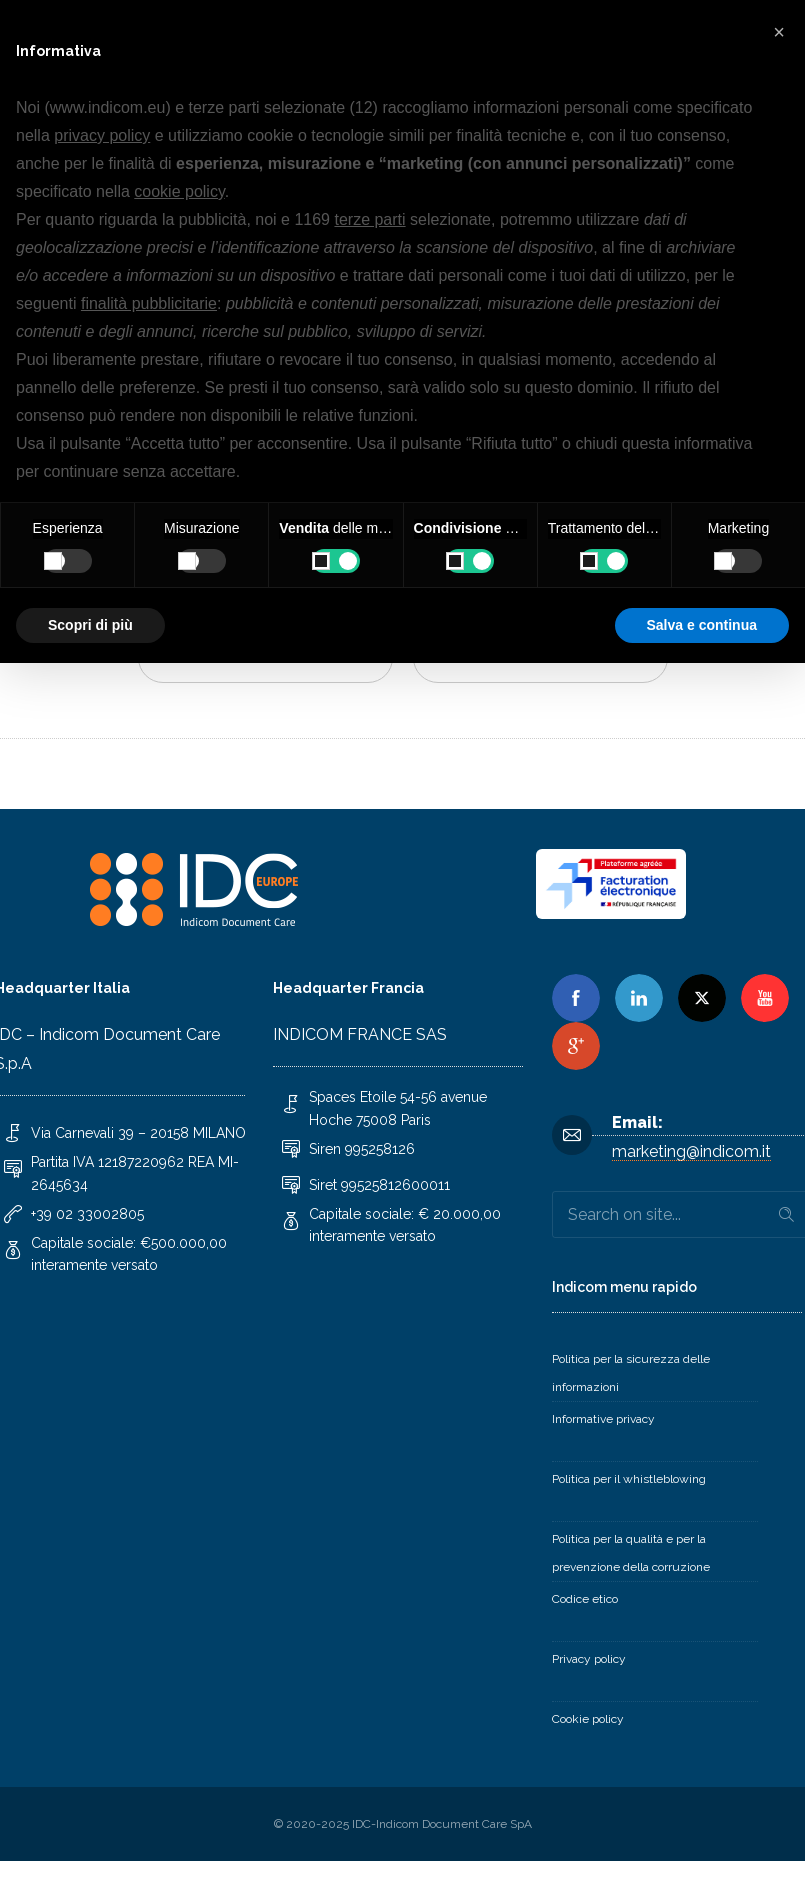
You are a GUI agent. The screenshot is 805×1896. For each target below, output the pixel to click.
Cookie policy (588, 1719)
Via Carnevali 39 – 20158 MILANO (138, 1133)
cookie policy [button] (179, 191)
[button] (779, 32)
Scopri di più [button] (90, 625)
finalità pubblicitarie (149, 303)
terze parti (369, 219)
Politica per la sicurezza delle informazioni (631, 1373)
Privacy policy (589, 1659)
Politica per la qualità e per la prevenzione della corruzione (631, 1553)
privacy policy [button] (102, 135)
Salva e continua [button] (702, 625)
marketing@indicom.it (691, 1151)
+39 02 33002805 (87, 1214)
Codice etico (585, 1599)
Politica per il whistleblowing (629, 1479)
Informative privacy (603, 1419)
